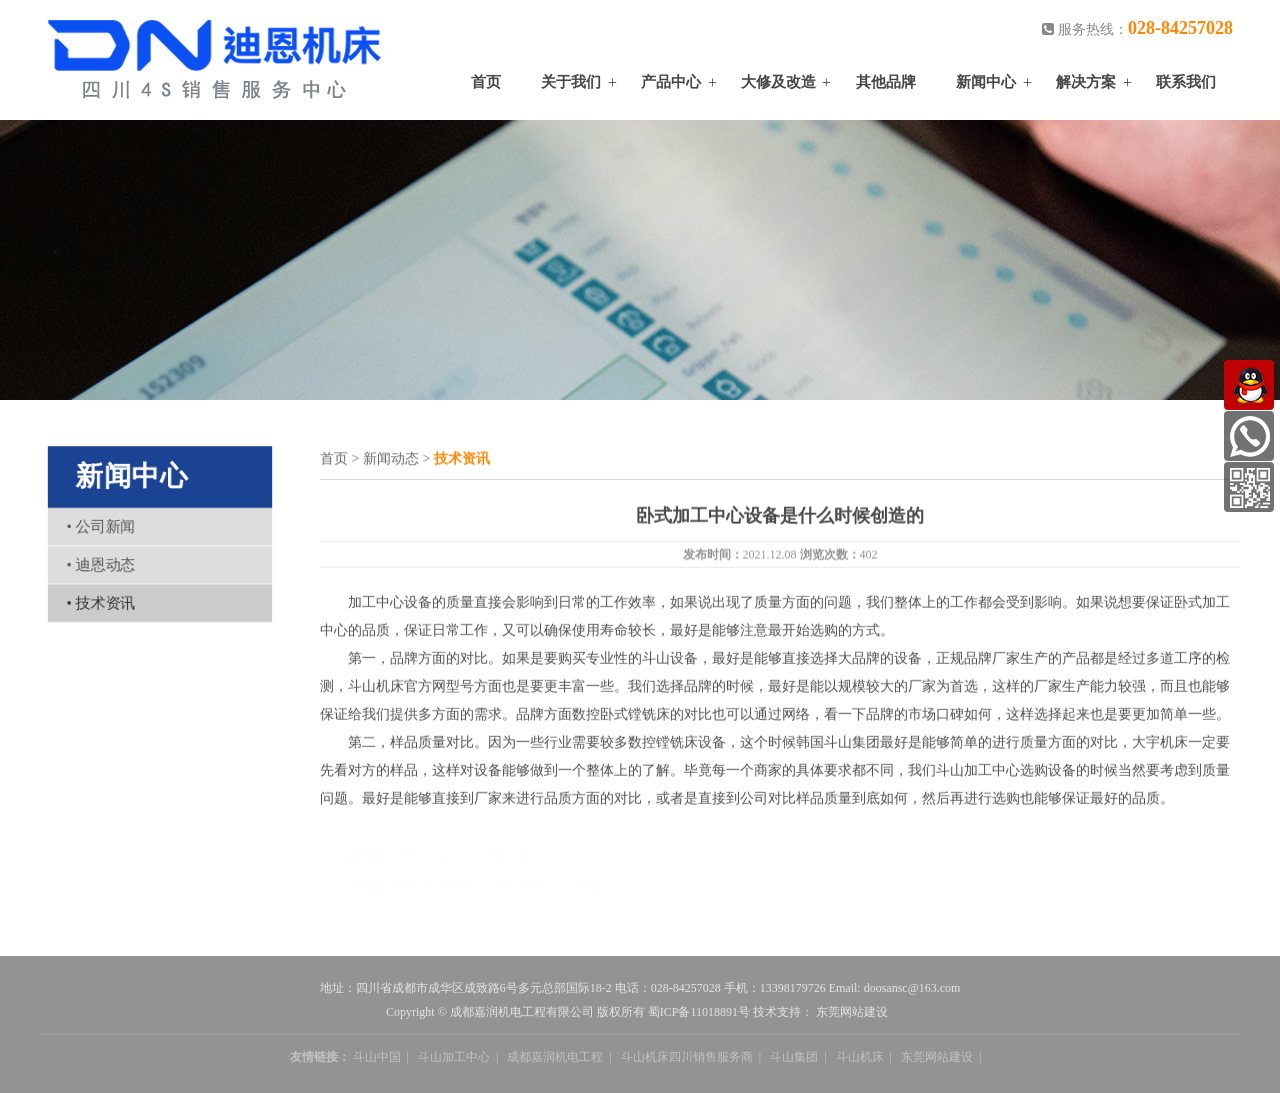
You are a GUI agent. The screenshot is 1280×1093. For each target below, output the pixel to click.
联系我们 (1186, 82)
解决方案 (1086, 82)
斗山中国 (377, 1060)
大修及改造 (778, 82)
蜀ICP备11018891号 (699, 1015)
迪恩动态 (103, 563)
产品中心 (671, 82)
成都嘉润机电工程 (555, 1060)
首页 (486, 82)
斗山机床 (860, 1060)
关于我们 (571, 82)
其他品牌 (886, 82)
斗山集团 (794, 1060)
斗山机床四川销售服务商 (687, 1060)
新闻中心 (986, 82)
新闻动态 (391, 459)
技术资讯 (103, 600)
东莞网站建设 (852, 1015)
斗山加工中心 (454, 1060)
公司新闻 (103, 526)
